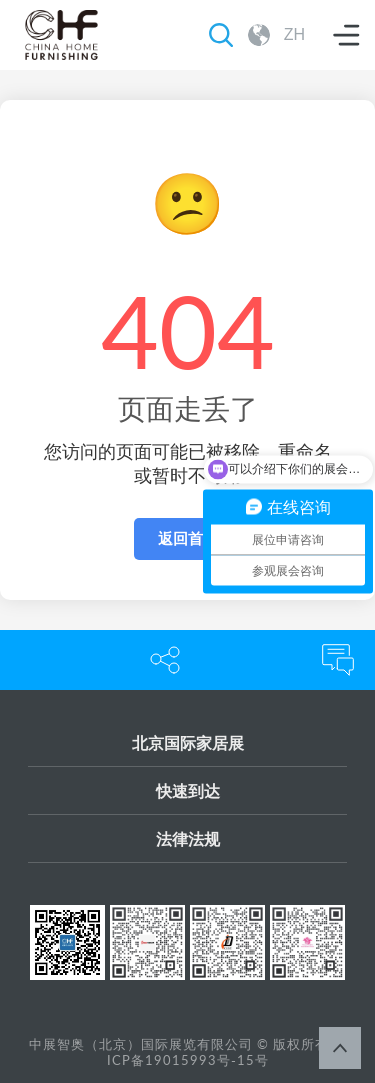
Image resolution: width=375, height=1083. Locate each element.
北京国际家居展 (188, 742)
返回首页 (188, 538)
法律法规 (188, 838)
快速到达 (188, 790)
